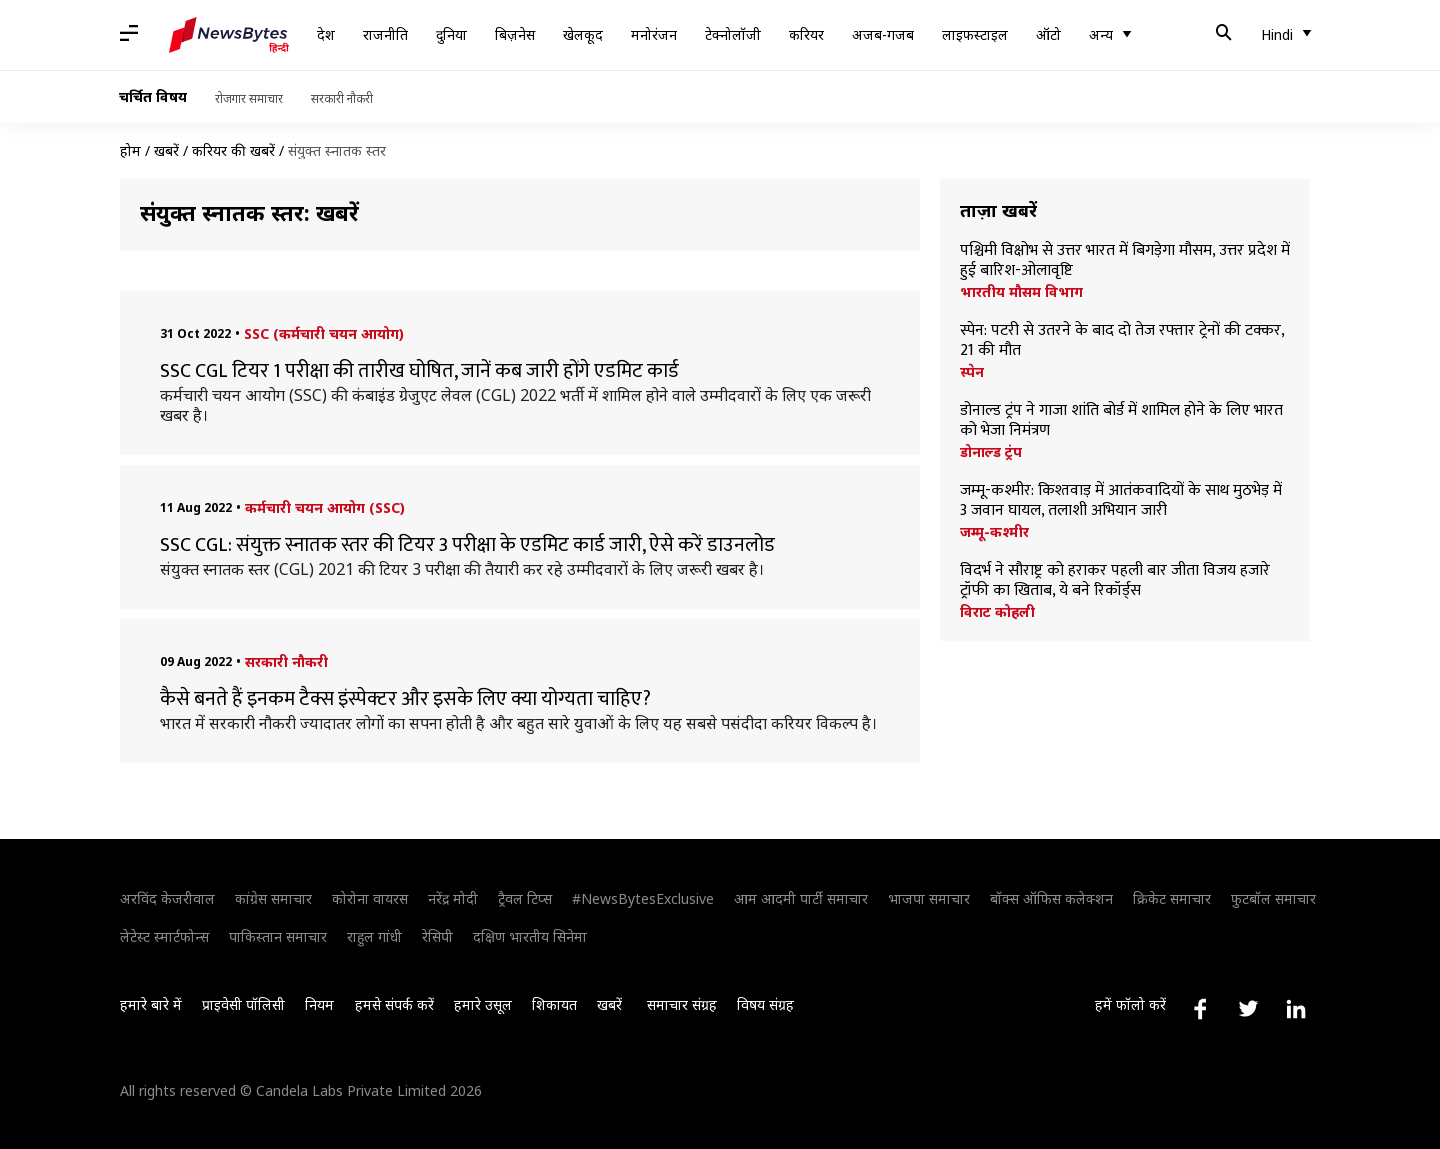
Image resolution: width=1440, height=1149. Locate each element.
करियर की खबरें (233, 150)
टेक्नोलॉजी (733, 34)
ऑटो (1048, 34)
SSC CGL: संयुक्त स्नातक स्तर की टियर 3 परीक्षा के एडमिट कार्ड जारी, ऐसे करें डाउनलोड (467, 545)
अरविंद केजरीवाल (167, 898)
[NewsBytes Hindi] (229, 35)
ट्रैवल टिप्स (525, 898)
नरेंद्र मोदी (453, 898)
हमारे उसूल (483, 1004)
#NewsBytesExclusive (643, 898)
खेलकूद (583, 34)
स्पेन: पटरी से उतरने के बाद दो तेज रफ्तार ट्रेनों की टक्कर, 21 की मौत (1122, 341)
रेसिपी (437, 936)
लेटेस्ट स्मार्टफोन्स (164, 936)
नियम (319, 1004)
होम (130, 150)
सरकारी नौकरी (342, 98)
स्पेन (972, 372)
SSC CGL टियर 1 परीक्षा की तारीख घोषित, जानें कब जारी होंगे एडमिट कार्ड (419, 371)
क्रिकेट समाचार (1172, 898)
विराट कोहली (997, 612)
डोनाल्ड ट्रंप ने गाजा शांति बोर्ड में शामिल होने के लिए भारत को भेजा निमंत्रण (1121, 421)
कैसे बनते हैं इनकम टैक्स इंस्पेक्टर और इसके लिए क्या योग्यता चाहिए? (405, 699)
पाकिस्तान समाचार (278, 936)
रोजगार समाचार (249, 98)
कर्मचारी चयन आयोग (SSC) (325, 507)
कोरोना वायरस (370, 898)
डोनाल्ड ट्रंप (991, 452)
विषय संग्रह (765, 1004)
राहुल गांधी (374, 936)
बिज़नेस (515, 34)
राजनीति (385, 34)
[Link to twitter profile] (1248, 1009)
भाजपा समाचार (929, 898)
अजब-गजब (883, 34)
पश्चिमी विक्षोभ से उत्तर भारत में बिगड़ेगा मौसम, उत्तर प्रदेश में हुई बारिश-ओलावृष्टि (1125, 261)
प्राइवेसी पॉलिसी (243, 1004)
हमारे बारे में (151, 1004)
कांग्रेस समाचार (273, 898)
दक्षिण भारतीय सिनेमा (530, 936)
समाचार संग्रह (682, 1004)
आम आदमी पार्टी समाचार (801, 898)
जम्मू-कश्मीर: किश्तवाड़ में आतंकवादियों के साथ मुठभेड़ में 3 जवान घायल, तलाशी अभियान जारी (1121, 501)
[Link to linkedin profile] (1296, 1009)
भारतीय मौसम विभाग (1021, 292)
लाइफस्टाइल (975, 34)
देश (326, 34)
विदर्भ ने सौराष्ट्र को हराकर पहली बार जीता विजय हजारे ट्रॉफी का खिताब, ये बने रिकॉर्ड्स (1115, 581)
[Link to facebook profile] (1200, 1009)
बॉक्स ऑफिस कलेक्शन (1051, 898)
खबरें (166, 150)
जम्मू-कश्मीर (994, 532)
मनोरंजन (654, 34)
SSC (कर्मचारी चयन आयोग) (324, 333)
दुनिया (451, 34)
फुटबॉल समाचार (1273, 898)
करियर (806, 34)
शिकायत (554, 1004)
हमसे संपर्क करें (394, 1004)
